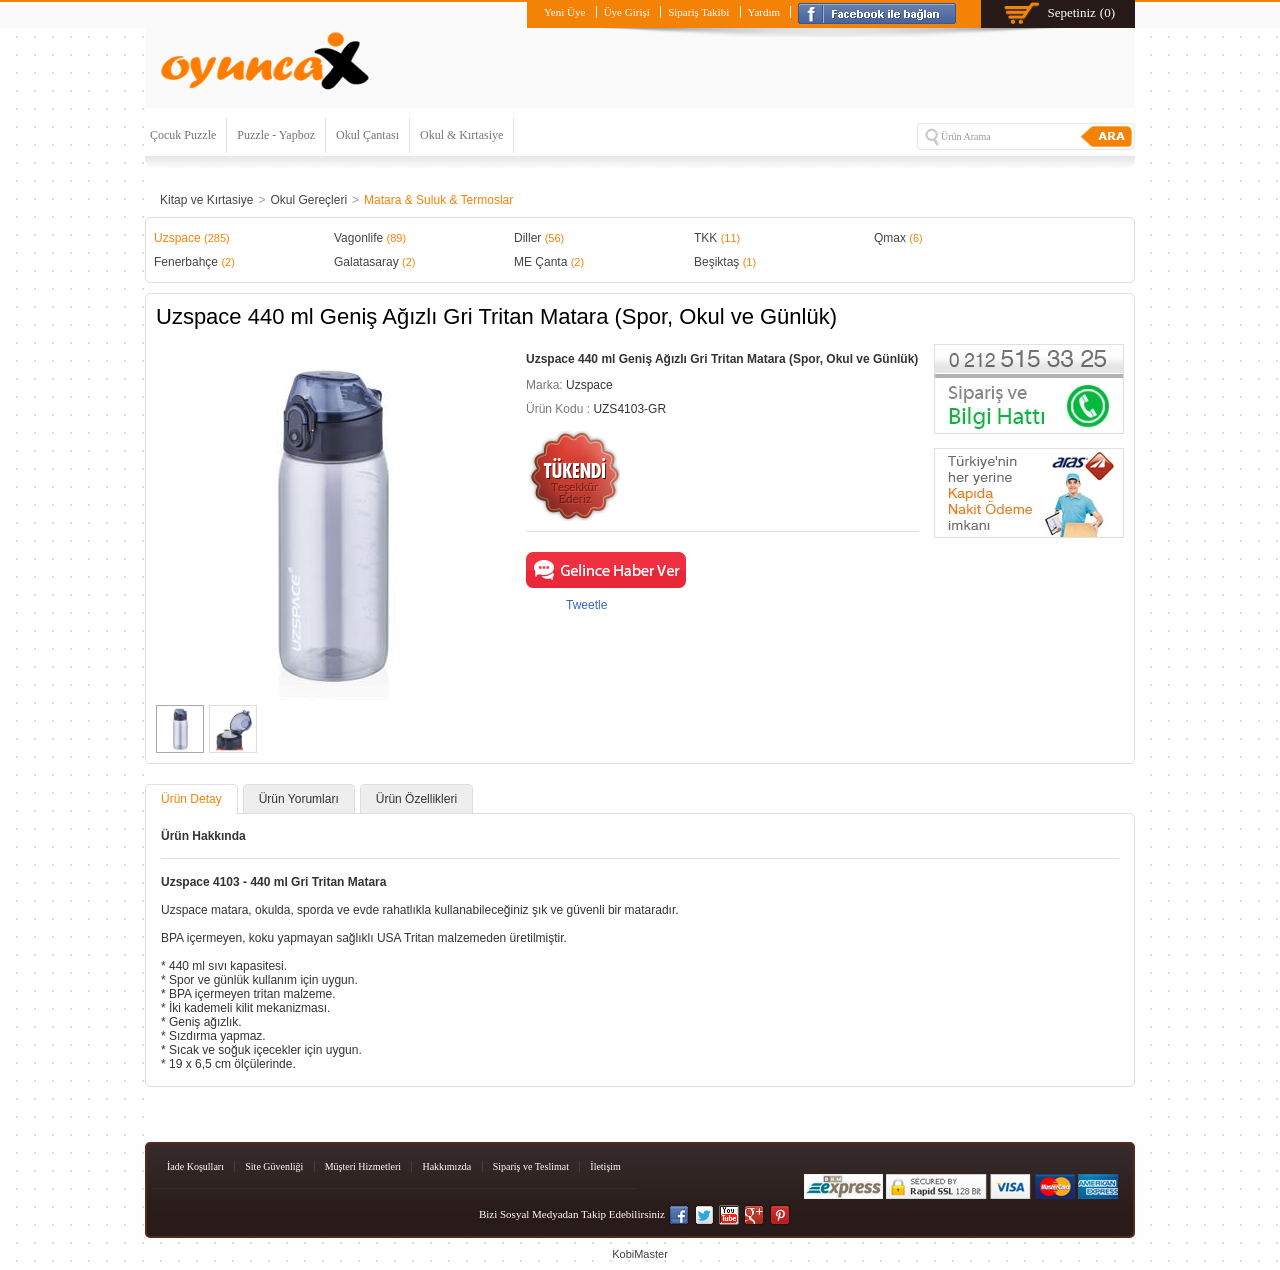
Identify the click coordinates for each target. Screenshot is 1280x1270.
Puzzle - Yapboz (276, 135)
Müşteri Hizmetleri (363, 1166)
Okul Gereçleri (308, 200)
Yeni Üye (564, 12)
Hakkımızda (446, 1166)
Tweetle (586, 605)
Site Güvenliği (274, 1166)
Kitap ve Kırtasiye (206, 200)
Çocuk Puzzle (183, 135)
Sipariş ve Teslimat (531, 1166)
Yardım (764, 12)
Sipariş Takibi (698, 12)
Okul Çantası (367, 135)
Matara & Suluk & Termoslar (438, 200)
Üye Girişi (627, 12)
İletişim (605, 1166)
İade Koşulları (195, 1166)
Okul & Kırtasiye (461, 135)
